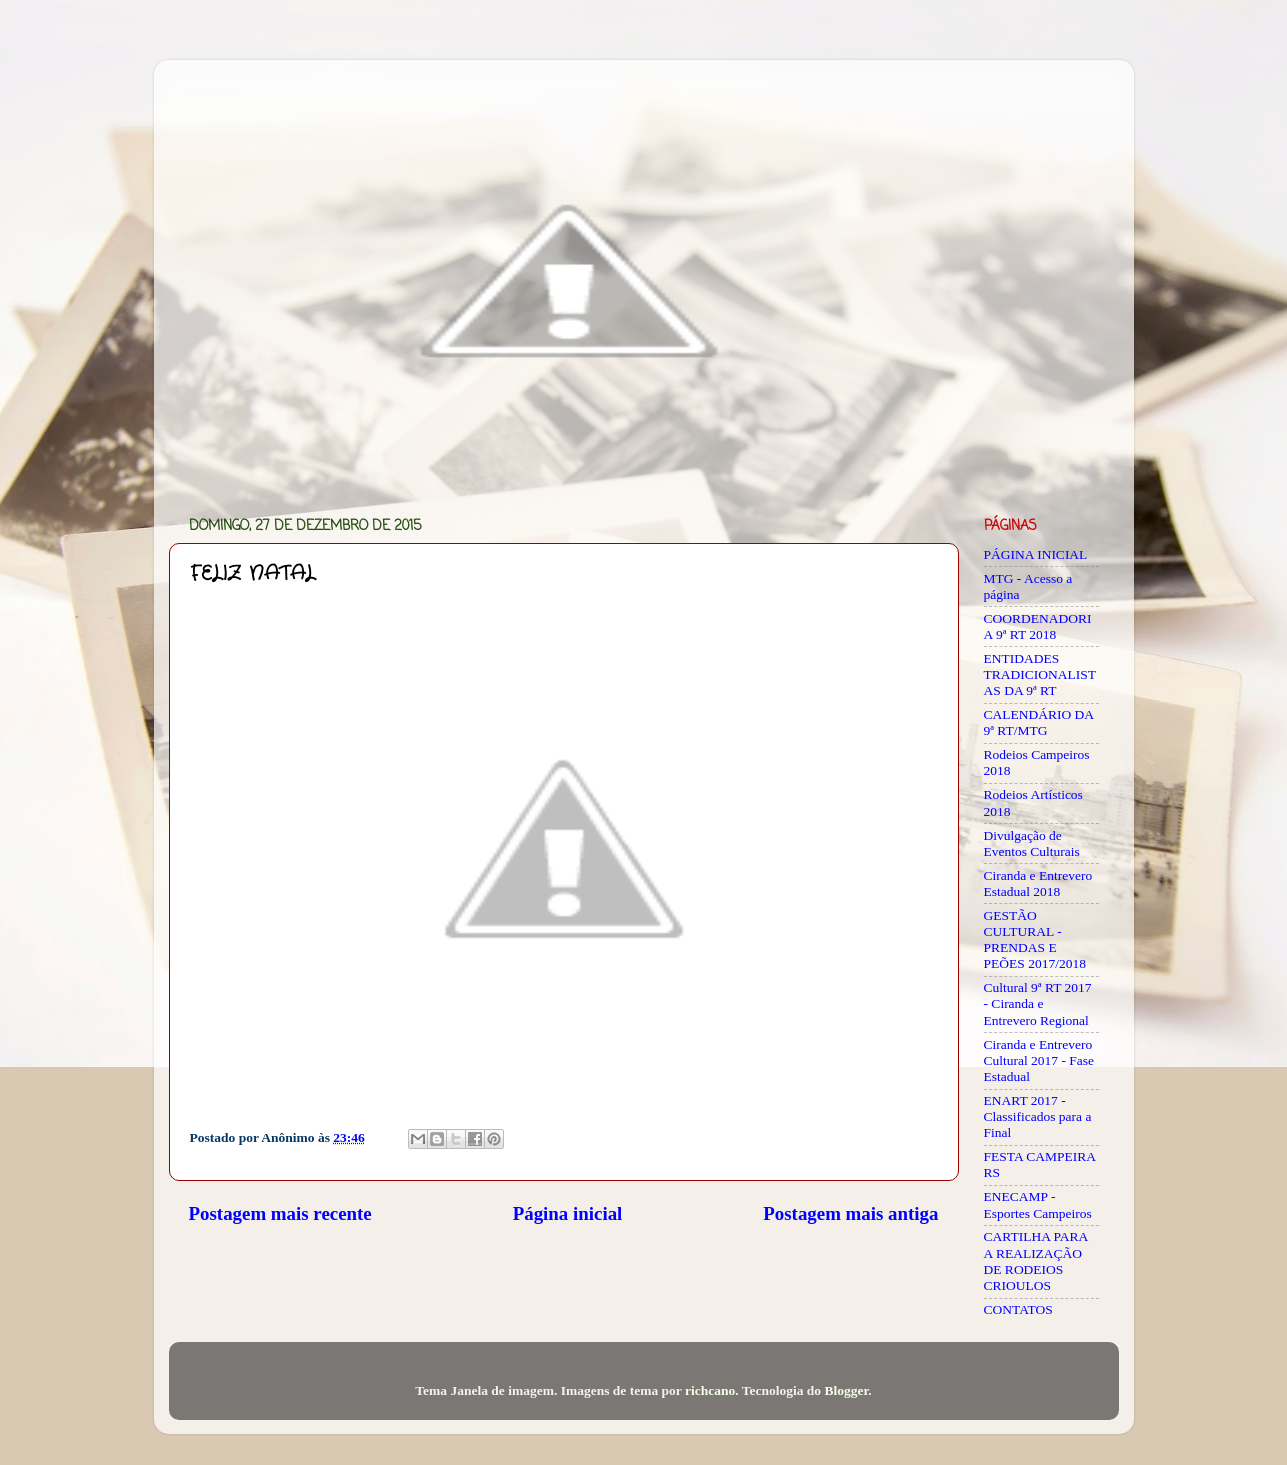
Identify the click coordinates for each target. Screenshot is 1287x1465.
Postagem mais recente (280, 1213)
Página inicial (568, 1213)
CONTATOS (1018, 1309)
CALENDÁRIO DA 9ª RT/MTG (1039, 722)
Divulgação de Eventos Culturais (1032, 843)
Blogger (847, 1390)
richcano (710, 1390)
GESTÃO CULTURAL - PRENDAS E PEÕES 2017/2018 (1035, 940)
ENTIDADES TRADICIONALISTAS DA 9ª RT (1040, 674)
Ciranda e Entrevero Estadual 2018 (1038, 883)
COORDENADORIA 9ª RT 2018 (1038, 626)
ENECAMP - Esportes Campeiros (1038, 1204)
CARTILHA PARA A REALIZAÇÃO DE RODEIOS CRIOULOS (1036, 1261)
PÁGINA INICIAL (1036, 554)
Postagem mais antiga (850, 1213)
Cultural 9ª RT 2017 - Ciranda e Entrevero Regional (1038, 1003)
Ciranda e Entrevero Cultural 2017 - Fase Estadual (1039, 1060)
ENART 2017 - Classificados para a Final (1038, 1116)
